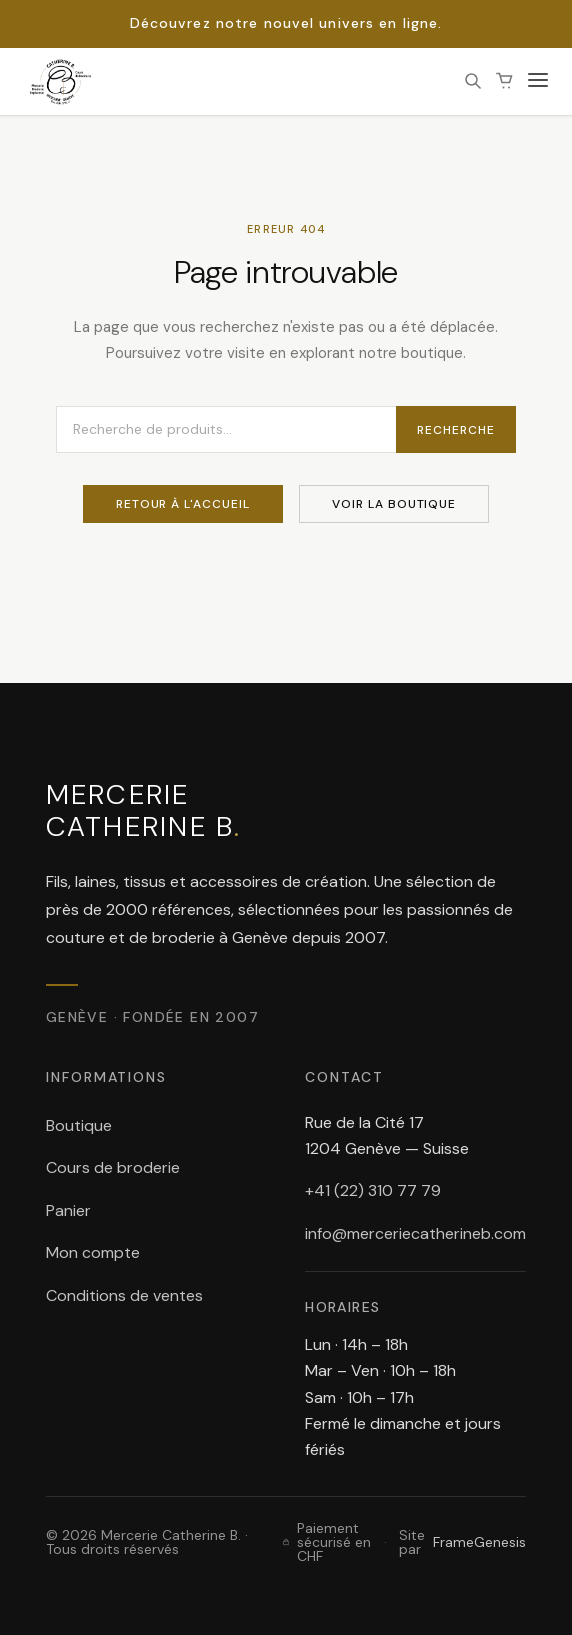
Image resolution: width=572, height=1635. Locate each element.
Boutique (79, 1125)
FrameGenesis (479, 1542)
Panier (68, 1210)
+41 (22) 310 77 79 (373, 1190)
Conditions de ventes (124, 1295)
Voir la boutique (394, 504)
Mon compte (93, 1252)
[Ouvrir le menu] (538, 81)
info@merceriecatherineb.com (415, 1233)
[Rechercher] (473, 81)
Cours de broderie (113, 1167)
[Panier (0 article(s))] (505, 81)
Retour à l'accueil (183, 504)
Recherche (456, 430)
